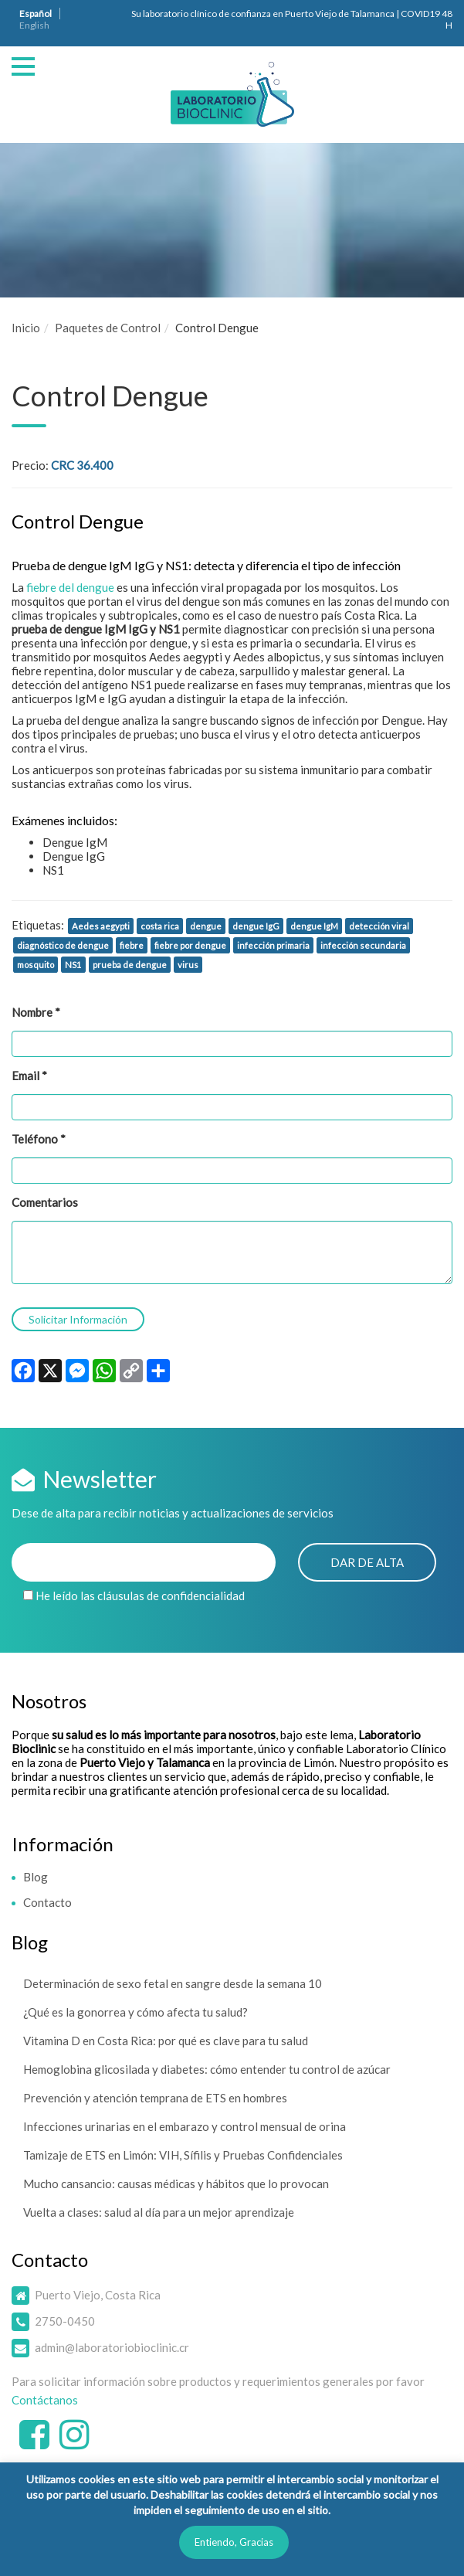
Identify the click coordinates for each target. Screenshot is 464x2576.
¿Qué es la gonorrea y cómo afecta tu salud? (135, 2012)
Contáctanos (45, 2400)
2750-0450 (65, 2321)
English (34, 25)
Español (35, 13)
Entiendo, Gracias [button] (234, 2542)
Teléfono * (39, 1139)
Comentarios (45, 1202)
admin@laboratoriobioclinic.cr (112, 2347)
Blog (35, 1877)
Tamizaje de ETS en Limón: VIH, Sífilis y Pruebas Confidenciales (183, 2155)
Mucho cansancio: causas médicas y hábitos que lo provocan (176, 2183)
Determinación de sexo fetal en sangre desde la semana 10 (172, 1983)
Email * (29, 1075)
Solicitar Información (78, 1319)
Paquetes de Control (108, 328)
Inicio (26, 328)
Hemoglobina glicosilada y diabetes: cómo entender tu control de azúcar (207, 2069)
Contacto (47, 1902)
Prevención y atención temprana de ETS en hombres (155, 2098)
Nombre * (36, 1012)
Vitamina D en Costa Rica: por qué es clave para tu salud (165, 2041)
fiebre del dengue (71, 587)
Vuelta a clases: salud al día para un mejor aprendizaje (158, 2212)
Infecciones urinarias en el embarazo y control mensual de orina (184, 2126)
